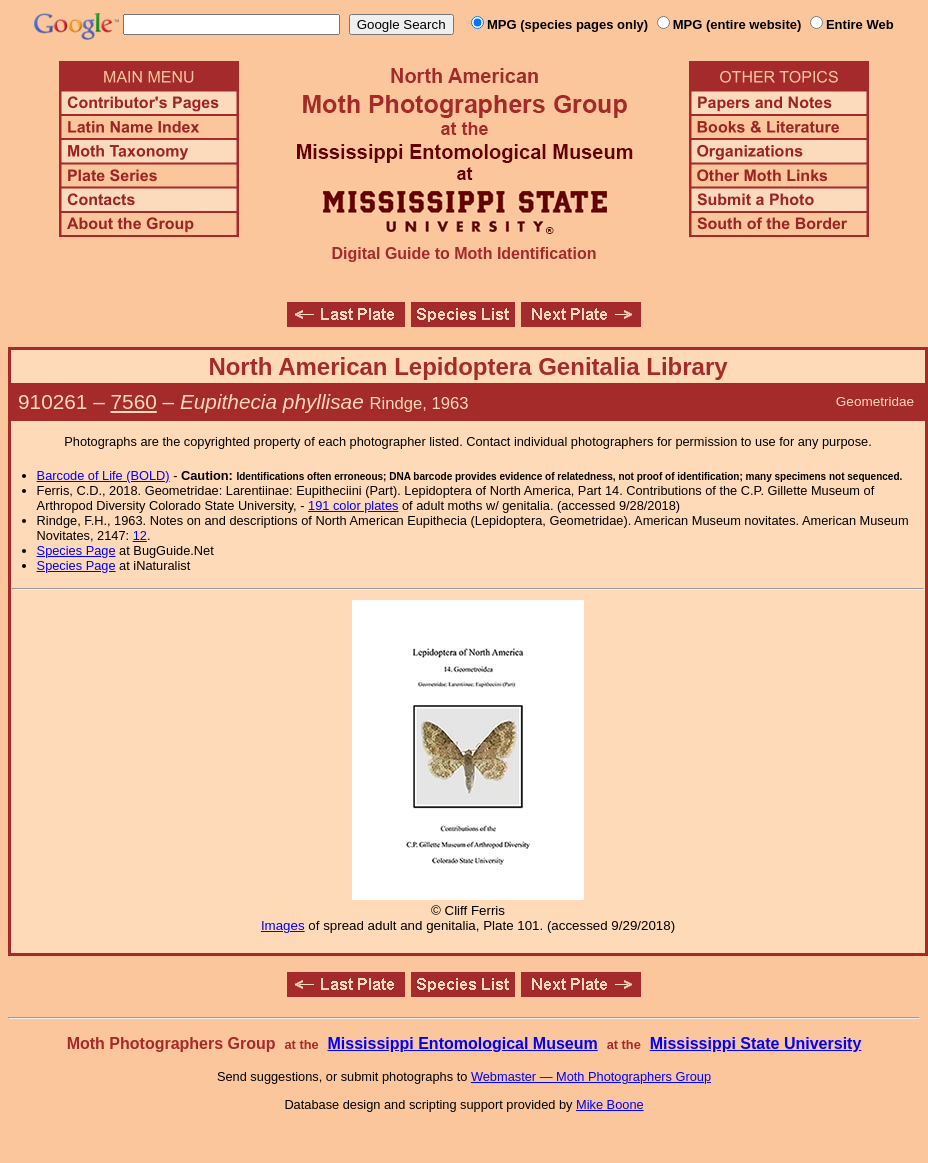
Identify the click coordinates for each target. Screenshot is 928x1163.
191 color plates (353, 505)
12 (140, 535)
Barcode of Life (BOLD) (103, 475)
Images (283, 925)
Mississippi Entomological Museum (462, 1043)
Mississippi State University (756, 1043)
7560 (134, 401)
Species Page (76, 550)
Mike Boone (610, 1104)
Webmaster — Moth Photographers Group (591, 1076)
